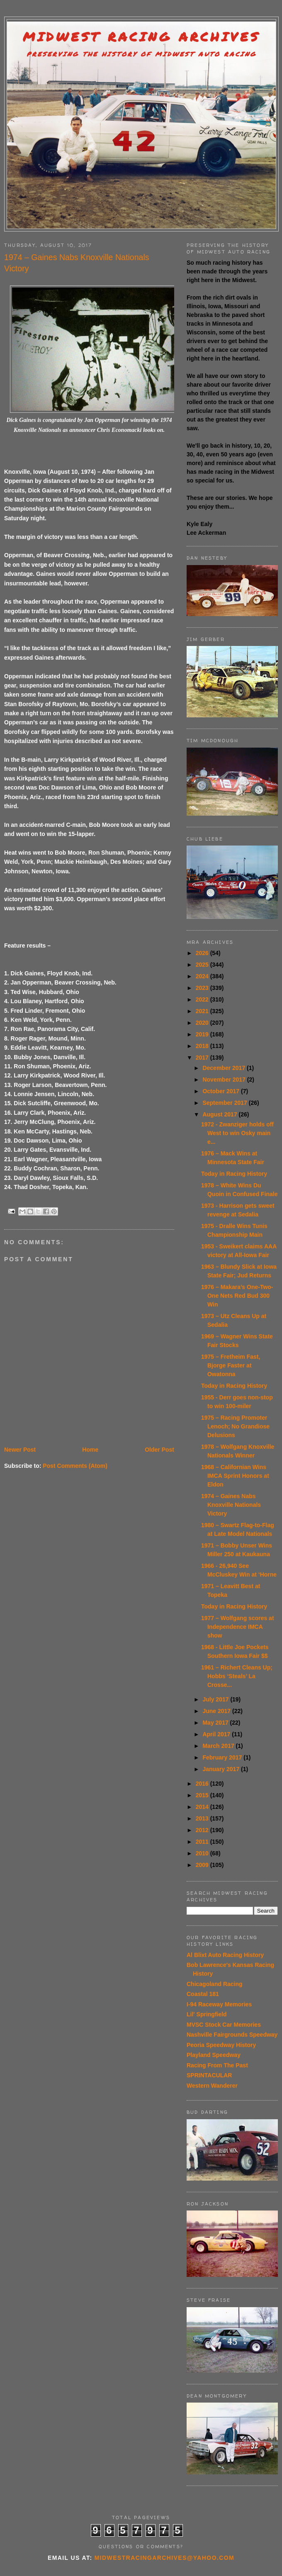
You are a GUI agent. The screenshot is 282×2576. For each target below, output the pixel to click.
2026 (203, 953)
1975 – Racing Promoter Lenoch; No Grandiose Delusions (235, 1426)
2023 (203, 988)
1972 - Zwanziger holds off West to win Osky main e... (237, 1133)
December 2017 (224, 1068)
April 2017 (217, 1734)
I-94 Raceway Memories (219, 2004)
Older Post (159, 1449)
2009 (203, 1865)
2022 (203, 999)
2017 (203, 1057)
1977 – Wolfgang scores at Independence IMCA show (237, 1627)
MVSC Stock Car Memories (224, 2024)
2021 (203, 1011)
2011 (203, 1841)
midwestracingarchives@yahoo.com (164, 2557)
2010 (203, 1853)
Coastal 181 (203, 1994)
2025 (203, 964)
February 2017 (222, 1757)
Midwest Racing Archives (141, 37)
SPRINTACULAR (209, 2075)
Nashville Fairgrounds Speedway (232, 2034)
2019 (203, 1034)
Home (90, 1449)
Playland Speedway (214, 2055)
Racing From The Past (217, 2065)
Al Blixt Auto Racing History (225, 1955)
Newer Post (20, 1449)
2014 (203, 1806)
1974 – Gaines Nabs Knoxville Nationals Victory (231, 1505)
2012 (203, 1830)
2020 (203, 1022)
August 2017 (220, 1114)
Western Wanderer (212, 2085)
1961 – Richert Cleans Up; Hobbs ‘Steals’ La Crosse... (236, 1676)
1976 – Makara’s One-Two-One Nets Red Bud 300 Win (237, 1296)
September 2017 (225, 1102)
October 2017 (221, 1091)
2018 (203, 1046)
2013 (203, 1818)
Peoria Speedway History (221, 2045)
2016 (203, 1783)
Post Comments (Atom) (75, 1465)
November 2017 (224, 1079)
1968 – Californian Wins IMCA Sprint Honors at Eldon (235, 1476)
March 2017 (219, 1746)
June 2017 (217, 1711)
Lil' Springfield (207, 2014)
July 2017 (216, 1699)
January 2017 (221, 1769)
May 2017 (216, 1722)
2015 (203, 1795)
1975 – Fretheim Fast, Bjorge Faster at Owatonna (230, 1365)
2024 (203, 976)
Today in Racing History (234, 1173)
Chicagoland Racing (215, 1984)
